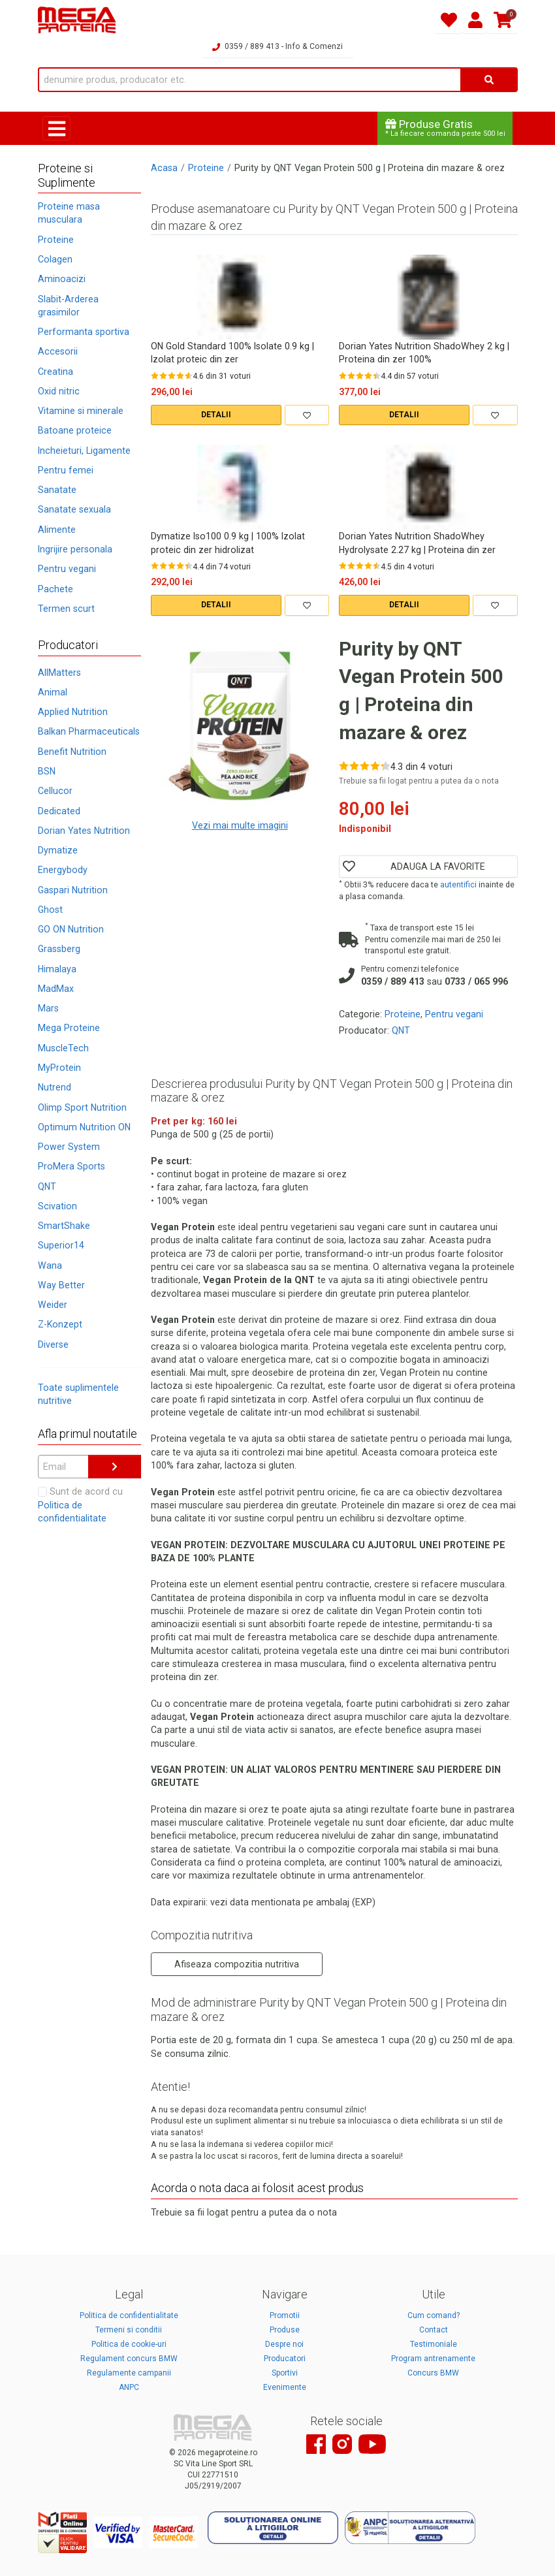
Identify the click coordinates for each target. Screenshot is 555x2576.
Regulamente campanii (129, 2372)
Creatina (55, 371)
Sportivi (285, 2372)
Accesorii (58, 351)
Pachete (55, 589)
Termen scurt (66, 608)
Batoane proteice (75, 430)
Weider (52, 1304)
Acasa (164, 168)
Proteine (56, 239)
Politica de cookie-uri (128, 2344)
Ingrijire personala (75, 549)
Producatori (285, 2358)
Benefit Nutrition (72, 751)
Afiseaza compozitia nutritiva (236, 1964)
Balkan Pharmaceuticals (89, 731)
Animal (52, 692)
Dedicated (59, 811)
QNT (47, 1186)
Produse (285, 2329)
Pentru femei (65, 470)
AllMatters (59, 672)
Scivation (57, 1206)
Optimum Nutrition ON (84, 1127)
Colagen (55, 259)
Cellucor (55, 791)
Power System (69, 1146)
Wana (50, 1265)
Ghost (50, 909)
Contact (433, 2329)
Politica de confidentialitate (129, 2315)
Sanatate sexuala (74, 509)
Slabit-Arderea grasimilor (68, 305)
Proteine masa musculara (69, 213)
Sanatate (57, 490)
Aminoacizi (62, 279)
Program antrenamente (433, 2358)
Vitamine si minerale (80, 410)
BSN (47, 771)
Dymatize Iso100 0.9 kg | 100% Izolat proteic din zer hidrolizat (228, 542)
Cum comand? (433, 2315)
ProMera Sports (71, 1166)
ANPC (129, 2387)
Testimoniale (433, 2344)
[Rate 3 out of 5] (172, 375)
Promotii (285, 2315)
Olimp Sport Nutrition (82, 1107)
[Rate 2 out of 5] (163, 375)
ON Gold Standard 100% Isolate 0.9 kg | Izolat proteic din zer (232, 352)
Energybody (62, 870)
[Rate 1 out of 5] (155, 375)
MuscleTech (63, 1048)
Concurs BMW (433, 2372)
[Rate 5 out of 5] (189, 375)
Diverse (53, 1344)
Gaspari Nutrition (73, 890)
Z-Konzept (60, 1324)
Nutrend (54, 1087)
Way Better (61, 1285)
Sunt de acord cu (80, 1504)
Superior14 (61, 1245)
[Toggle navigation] (56, 128)
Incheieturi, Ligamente (84, 450)
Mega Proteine (69, 1028)
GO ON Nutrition (71, 929)
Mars (48, 1008)
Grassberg (59, 949)
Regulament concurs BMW (129, 2358)
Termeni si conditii (128, 2329)
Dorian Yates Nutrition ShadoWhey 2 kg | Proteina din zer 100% (424, 352)
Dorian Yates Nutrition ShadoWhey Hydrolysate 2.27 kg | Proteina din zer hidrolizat (417, 543)
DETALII (216, 414)
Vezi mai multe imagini (240, 825)
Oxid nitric (59, 391)
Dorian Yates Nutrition (84, 830)
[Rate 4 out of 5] (180, 375)
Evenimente (284, 2387)
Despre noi (284, 2344)
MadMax (56, 988)
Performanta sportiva (83, 331)
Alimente (57, 529)
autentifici (458, 884)
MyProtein (59, 1067)
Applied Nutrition (73, 712)
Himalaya (57, 969)
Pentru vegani (67, 569)
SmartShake (64, 1225)
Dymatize (58, 850)
